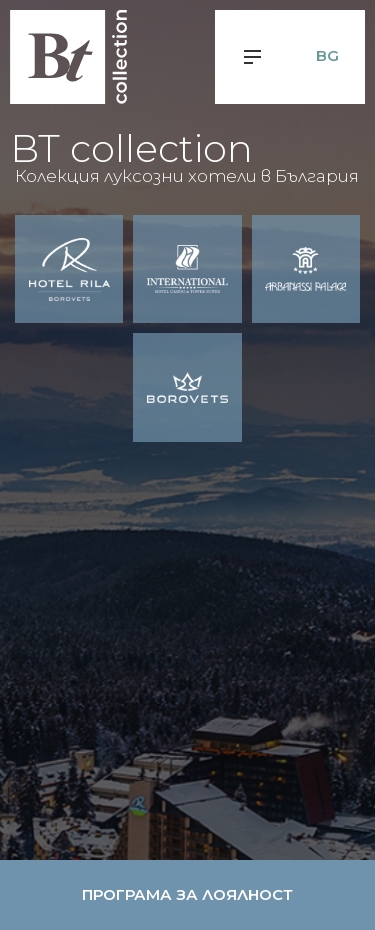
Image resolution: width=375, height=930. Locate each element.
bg (327, 55)
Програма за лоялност (187, 894)
